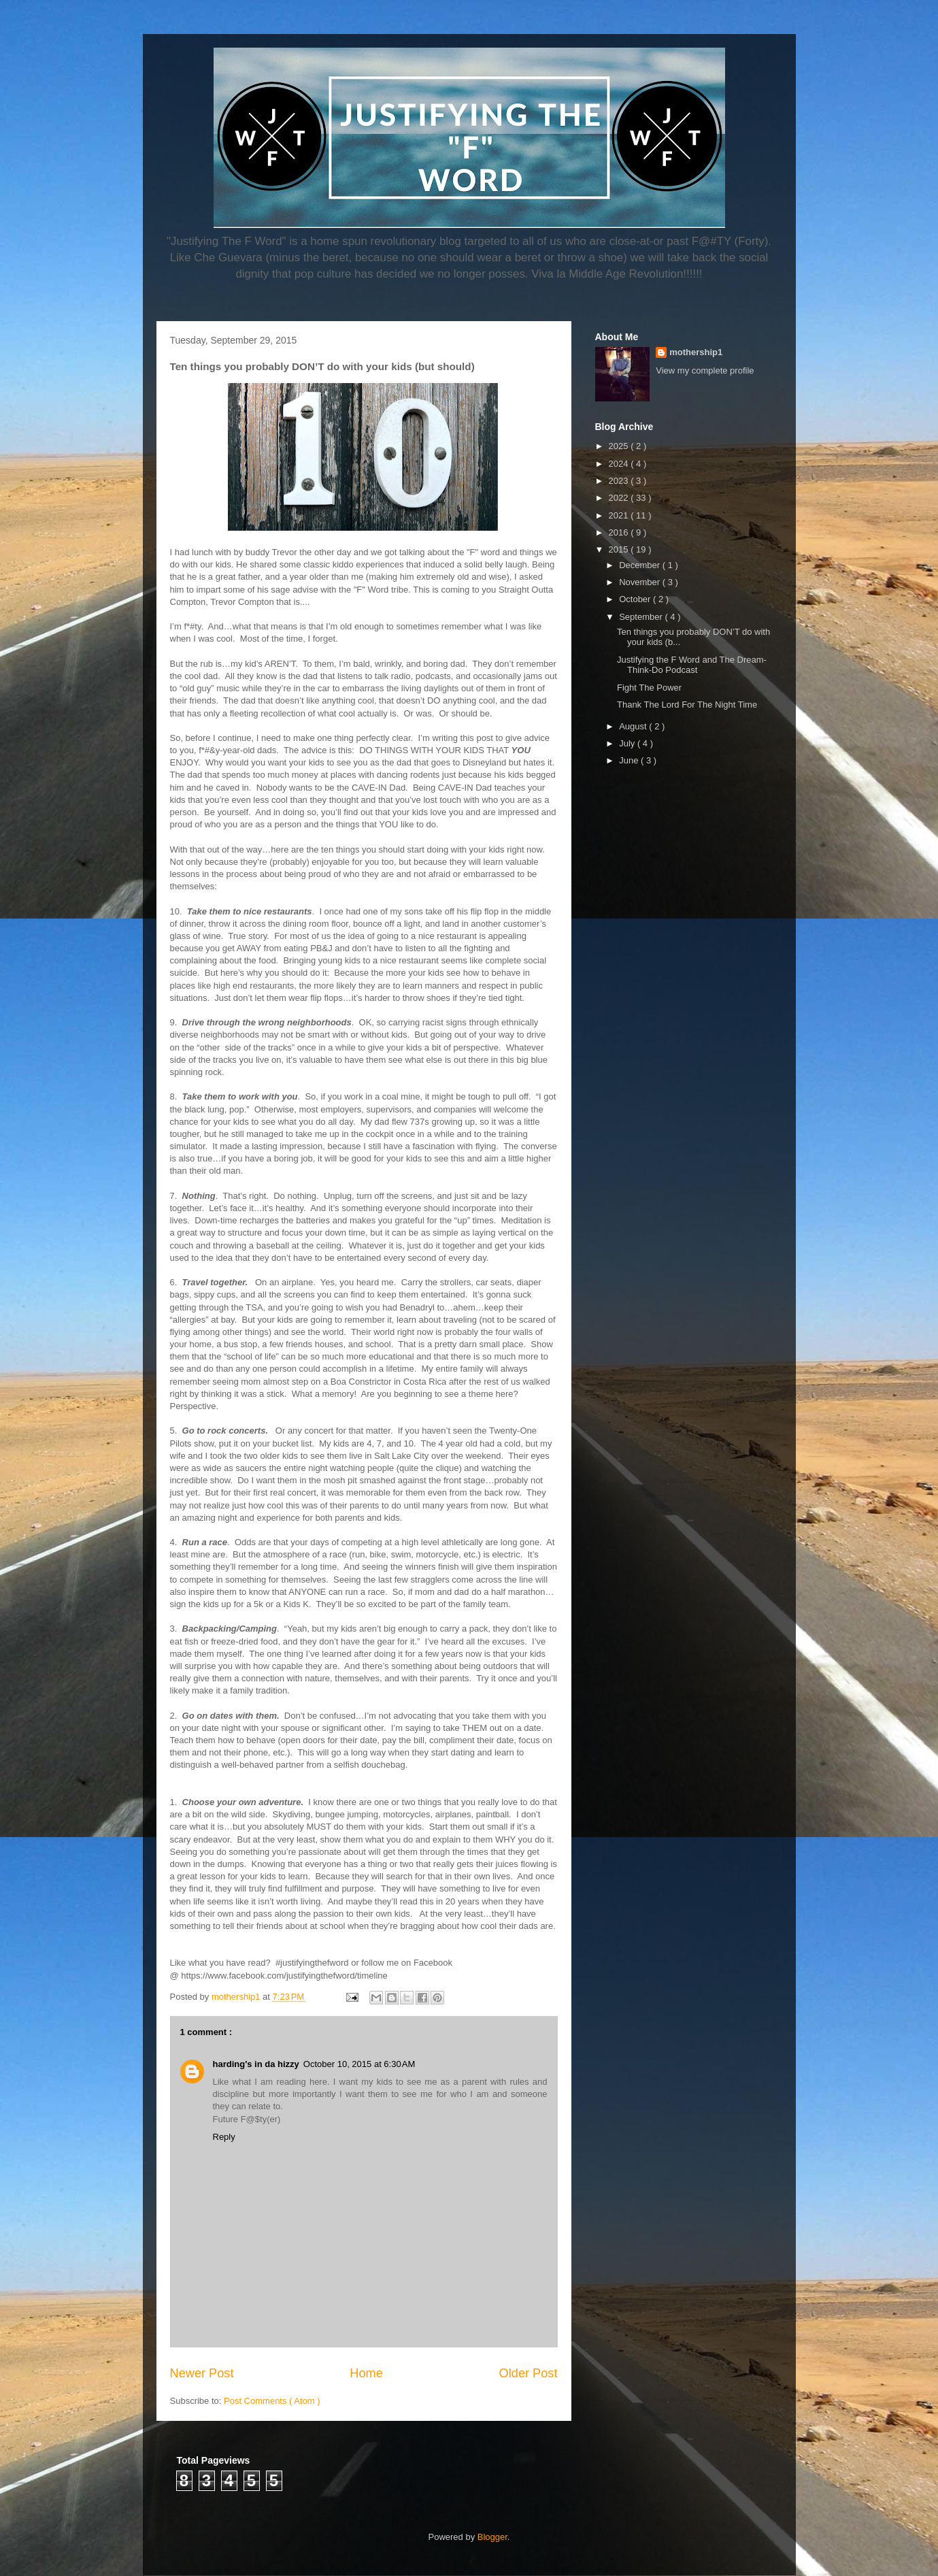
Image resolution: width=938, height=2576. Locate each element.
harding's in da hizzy (256, 2064)
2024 (620, 464)
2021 (620, 515)
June (630, 760)
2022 (620, 498)
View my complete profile (705, 370)
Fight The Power (649, 687)
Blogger (492, 2537)
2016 (620, 532)
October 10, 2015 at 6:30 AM (359, 2064)
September (642, 617)
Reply (224, 2137)
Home (366, 2373)
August (634, 726)
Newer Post (202, 2373)
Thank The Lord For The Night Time (687, 704)
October (636, 599)
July (628, 743)
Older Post (528, 2373)
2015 (620, 549)
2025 (620, 446)
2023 (620, 481)
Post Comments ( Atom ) (272, 2401)
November (641, 582)
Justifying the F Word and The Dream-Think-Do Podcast (692, 665)
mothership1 (695, 352)
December (641, 565)
